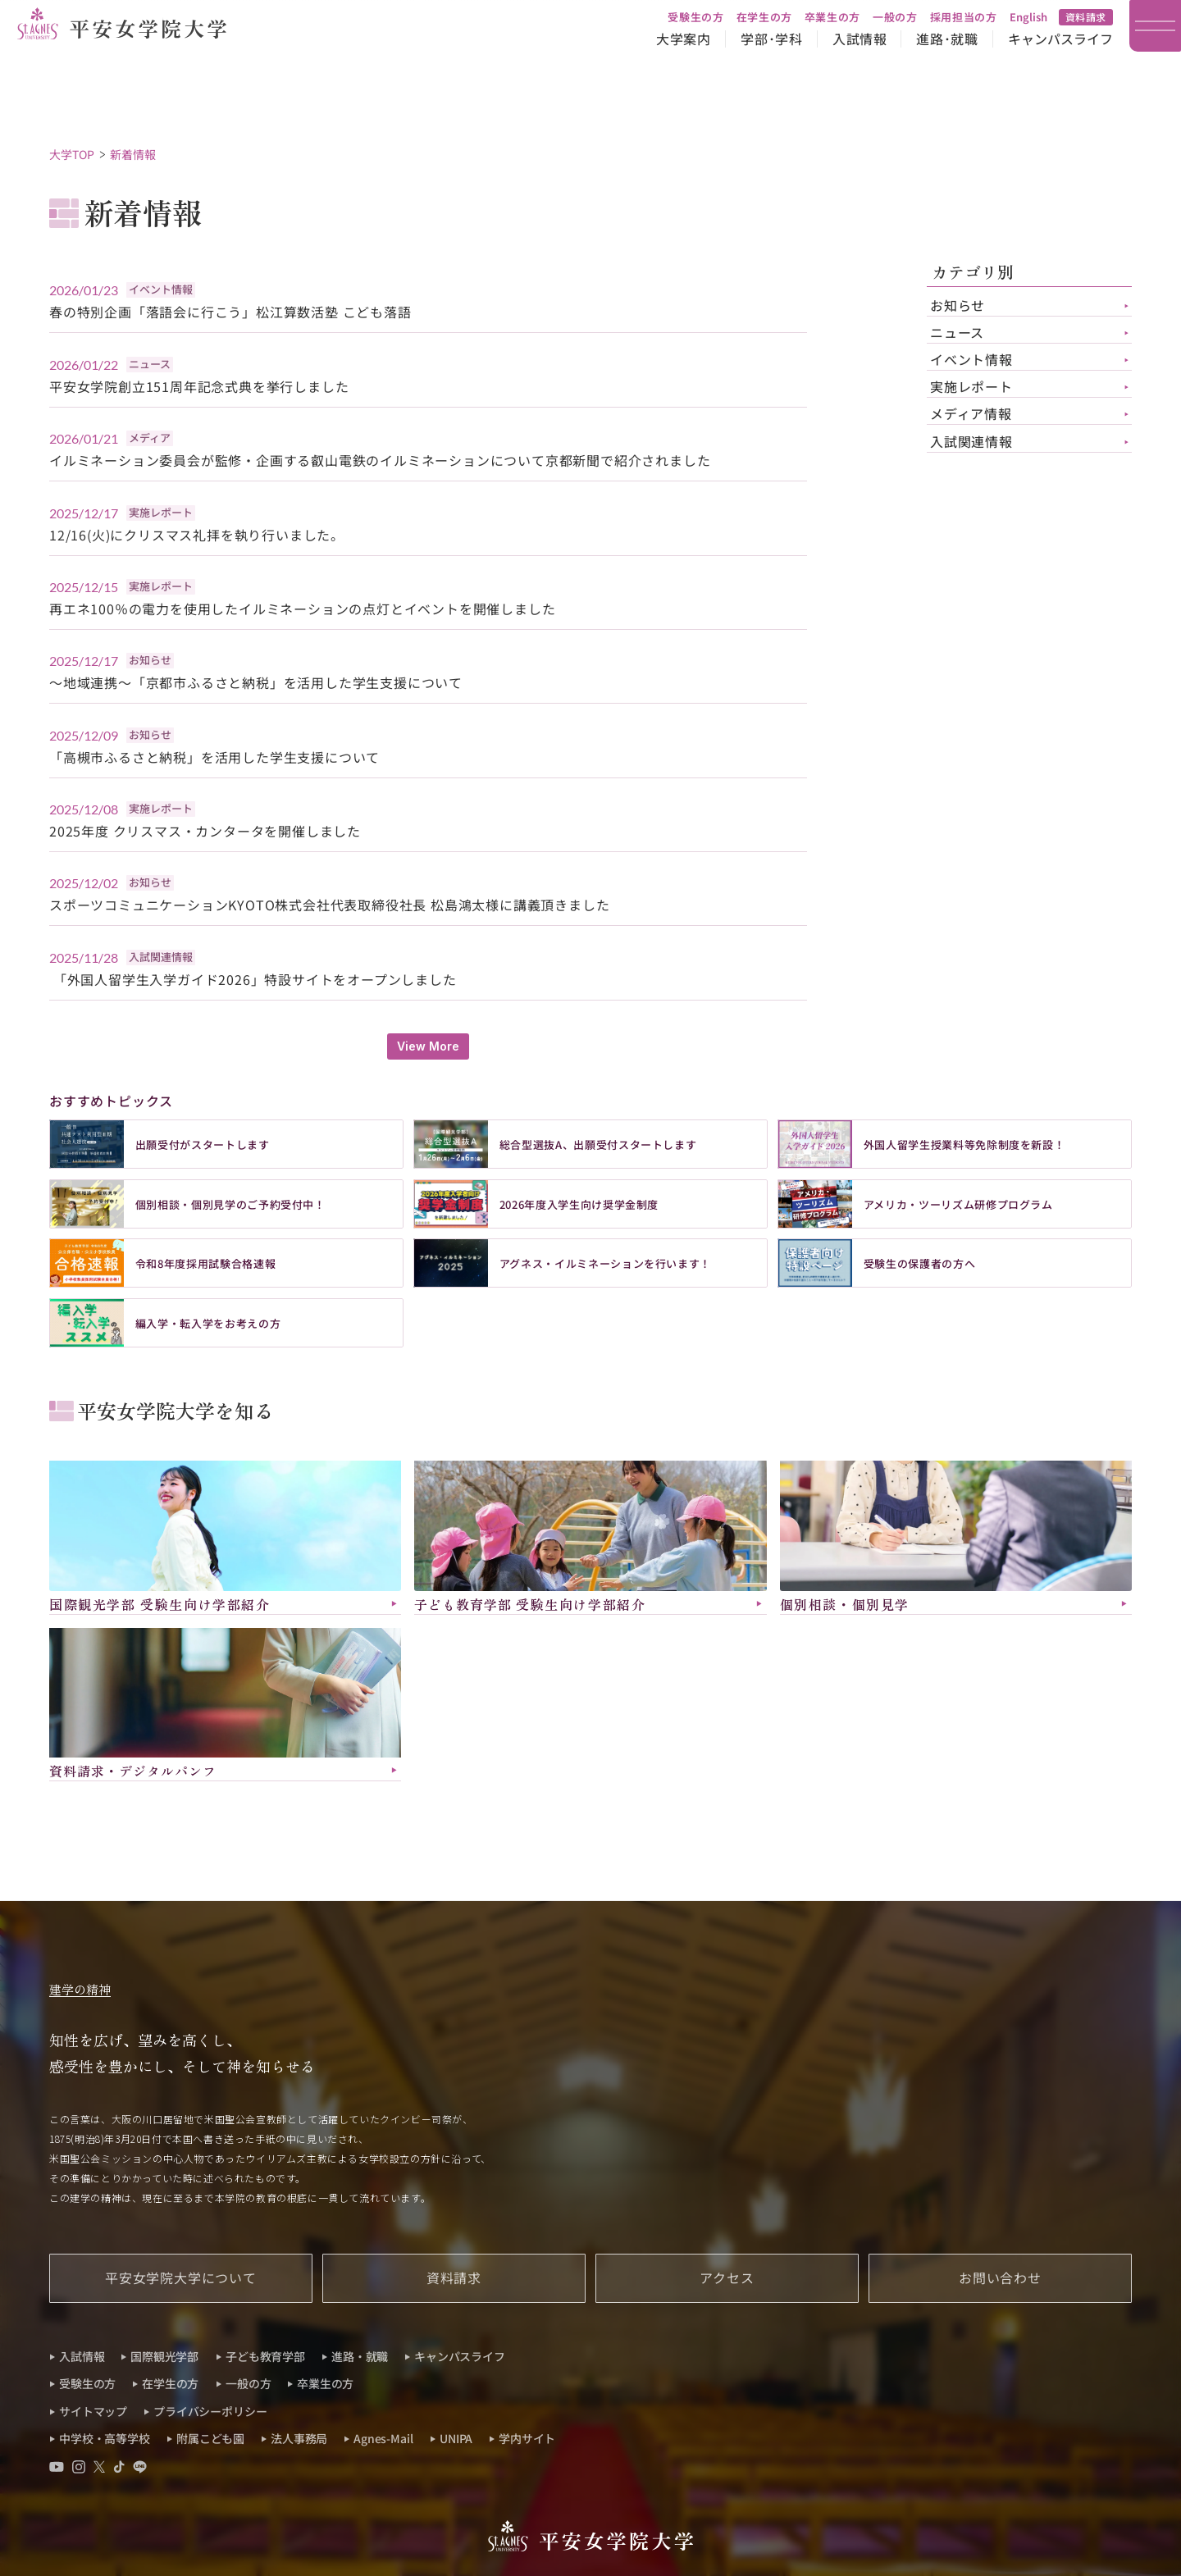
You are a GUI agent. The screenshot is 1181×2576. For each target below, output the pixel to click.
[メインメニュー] (1155, 26)
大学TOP (71, 154)
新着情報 (133, 154)
